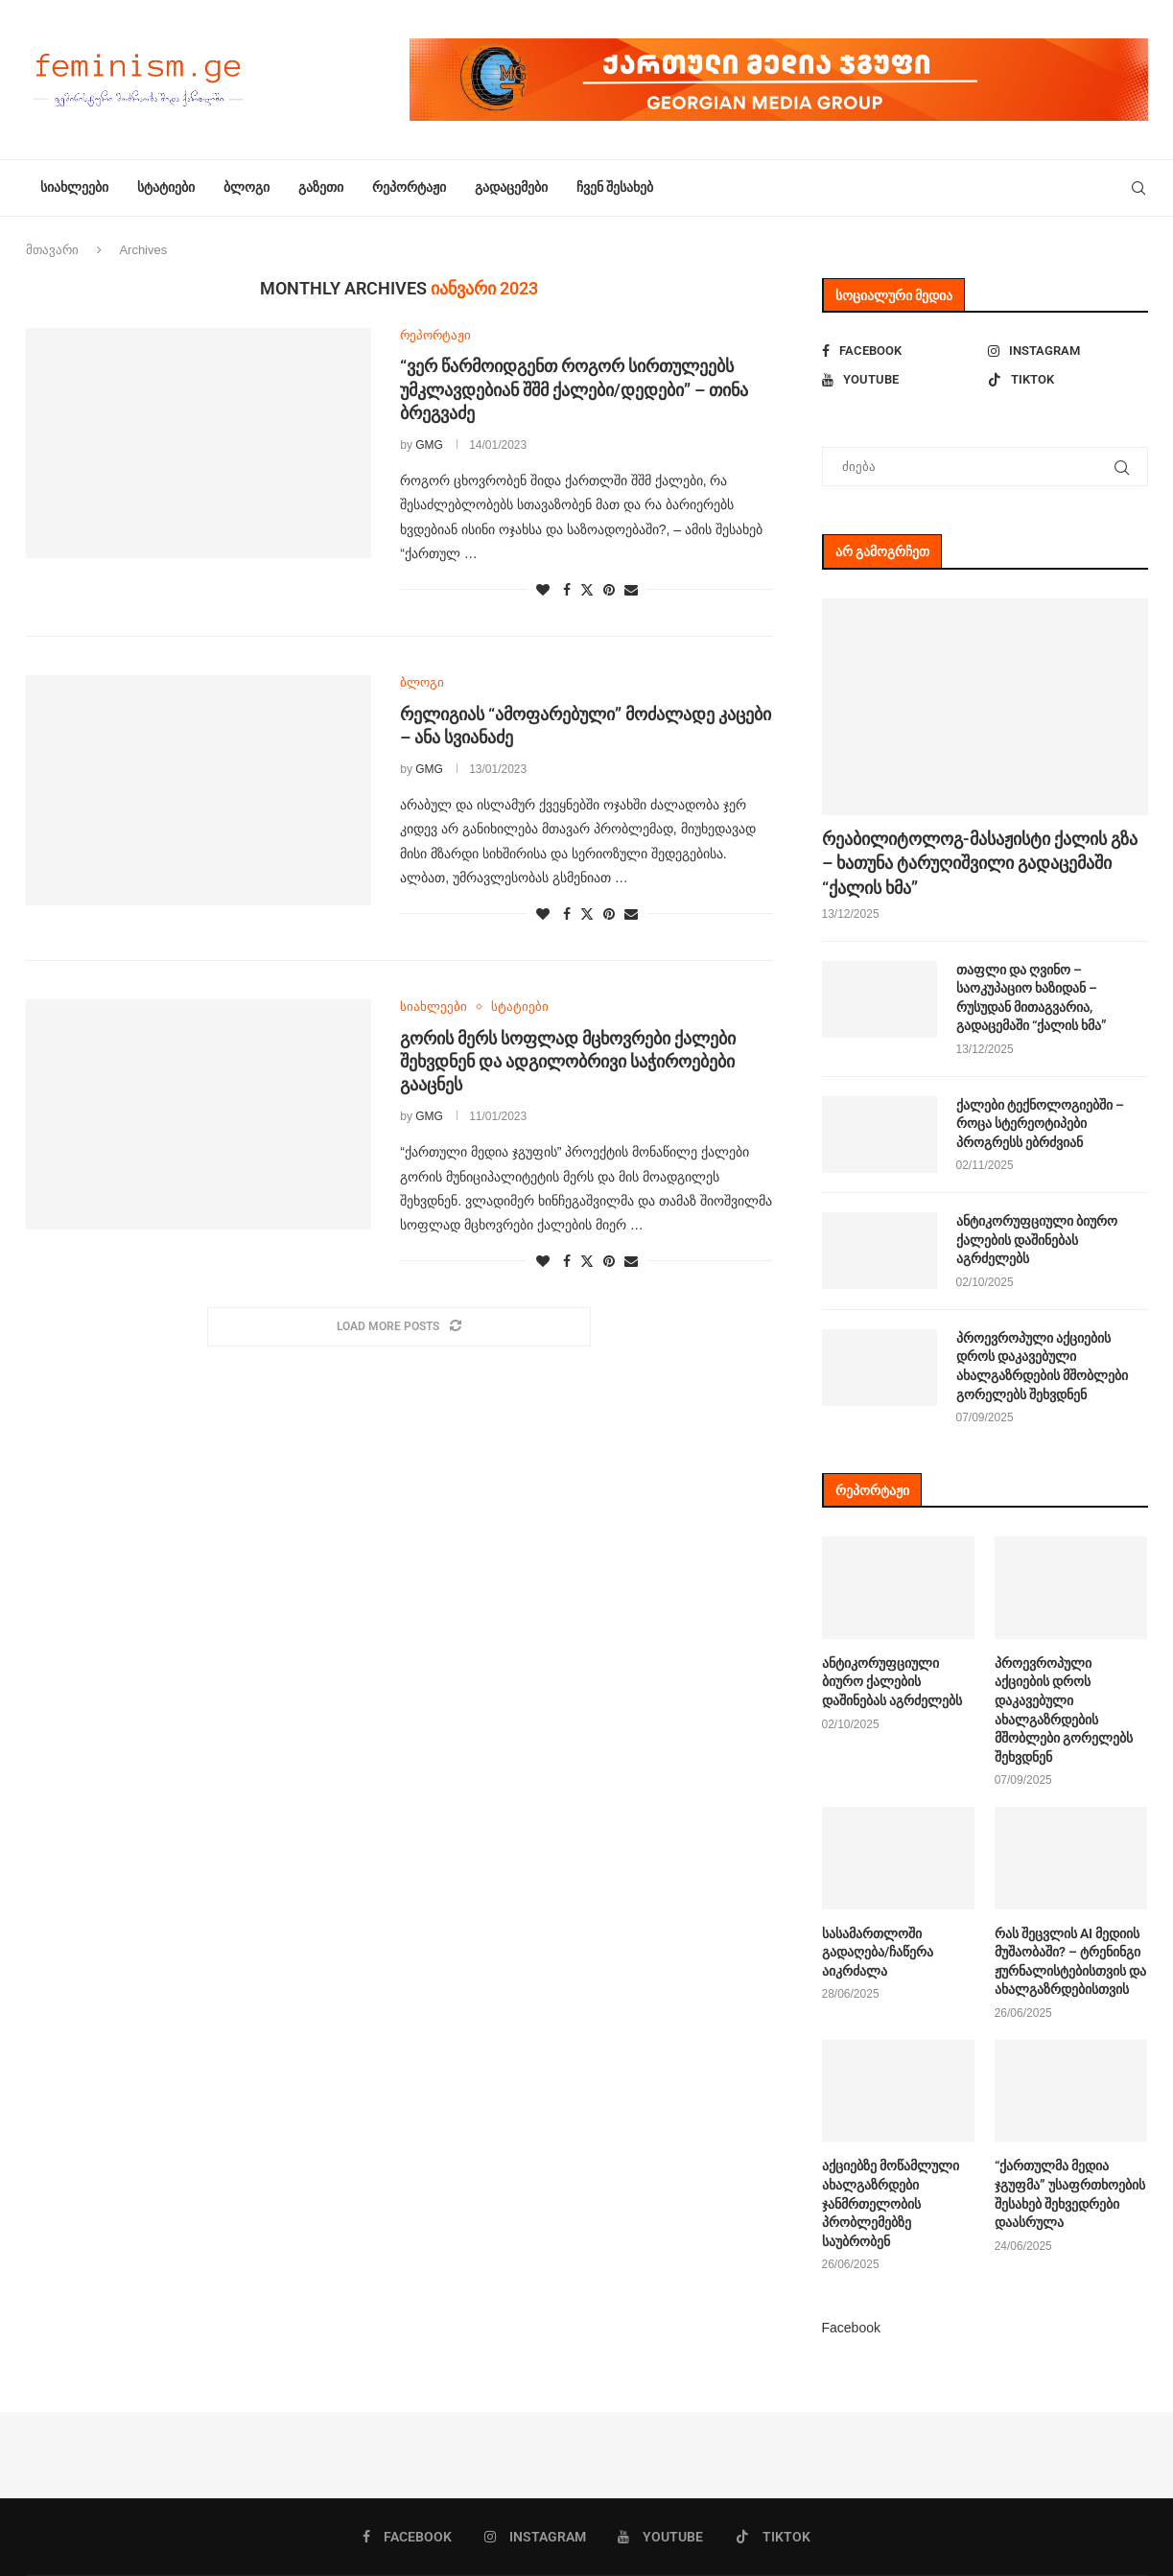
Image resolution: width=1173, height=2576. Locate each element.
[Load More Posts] (399, 1327)
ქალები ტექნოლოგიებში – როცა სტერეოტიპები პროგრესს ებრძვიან (1040, 1123)
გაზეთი (320, 187)
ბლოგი (246, 187)
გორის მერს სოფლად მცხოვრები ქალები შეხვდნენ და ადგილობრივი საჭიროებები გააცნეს (568, 1061)
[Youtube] (902, 379)
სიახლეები (74, 187)
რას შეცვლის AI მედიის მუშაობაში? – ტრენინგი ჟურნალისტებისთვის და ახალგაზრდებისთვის (1070, 1962)
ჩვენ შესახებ (614, 187)
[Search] (1138, 188)
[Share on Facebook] (567, 589)
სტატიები (166, 187)
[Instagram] (1068, 351)
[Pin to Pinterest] (609, 589)
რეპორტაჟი (409, 187)
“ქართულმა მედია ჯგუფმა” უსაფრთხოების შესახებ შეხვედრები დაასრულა (1070, 2194)
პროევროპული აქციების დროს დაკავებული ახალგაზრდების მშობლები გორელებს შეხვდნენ (1042, 1366)
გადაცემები (511, 187)
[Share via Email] (631, 589)
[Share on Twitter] (587, 589)
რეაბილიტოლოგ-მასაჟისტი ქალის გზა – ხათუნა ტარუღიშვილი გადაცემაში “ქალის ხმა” (980, 863)
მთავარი (52, 250)
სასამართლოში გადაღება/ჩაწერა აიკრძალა (877, 1952)
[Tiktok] (1068, 379)
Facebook (851, 2327)
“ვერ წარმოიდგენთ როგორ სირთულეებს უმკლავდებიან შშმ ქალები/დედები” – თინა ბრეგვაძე (574, 389)
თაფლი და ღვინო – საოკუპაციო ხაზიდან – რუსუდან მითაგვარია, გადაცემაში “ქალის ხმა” (1031, 998)
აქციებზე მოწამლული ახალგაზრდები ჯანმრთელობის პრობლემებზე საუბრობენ (890, 2203)
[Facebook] (902, 351)
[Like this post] (543, 589)
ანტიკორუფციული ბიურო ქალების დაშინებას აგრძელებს (1036, 1239)
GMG (429, 445)
